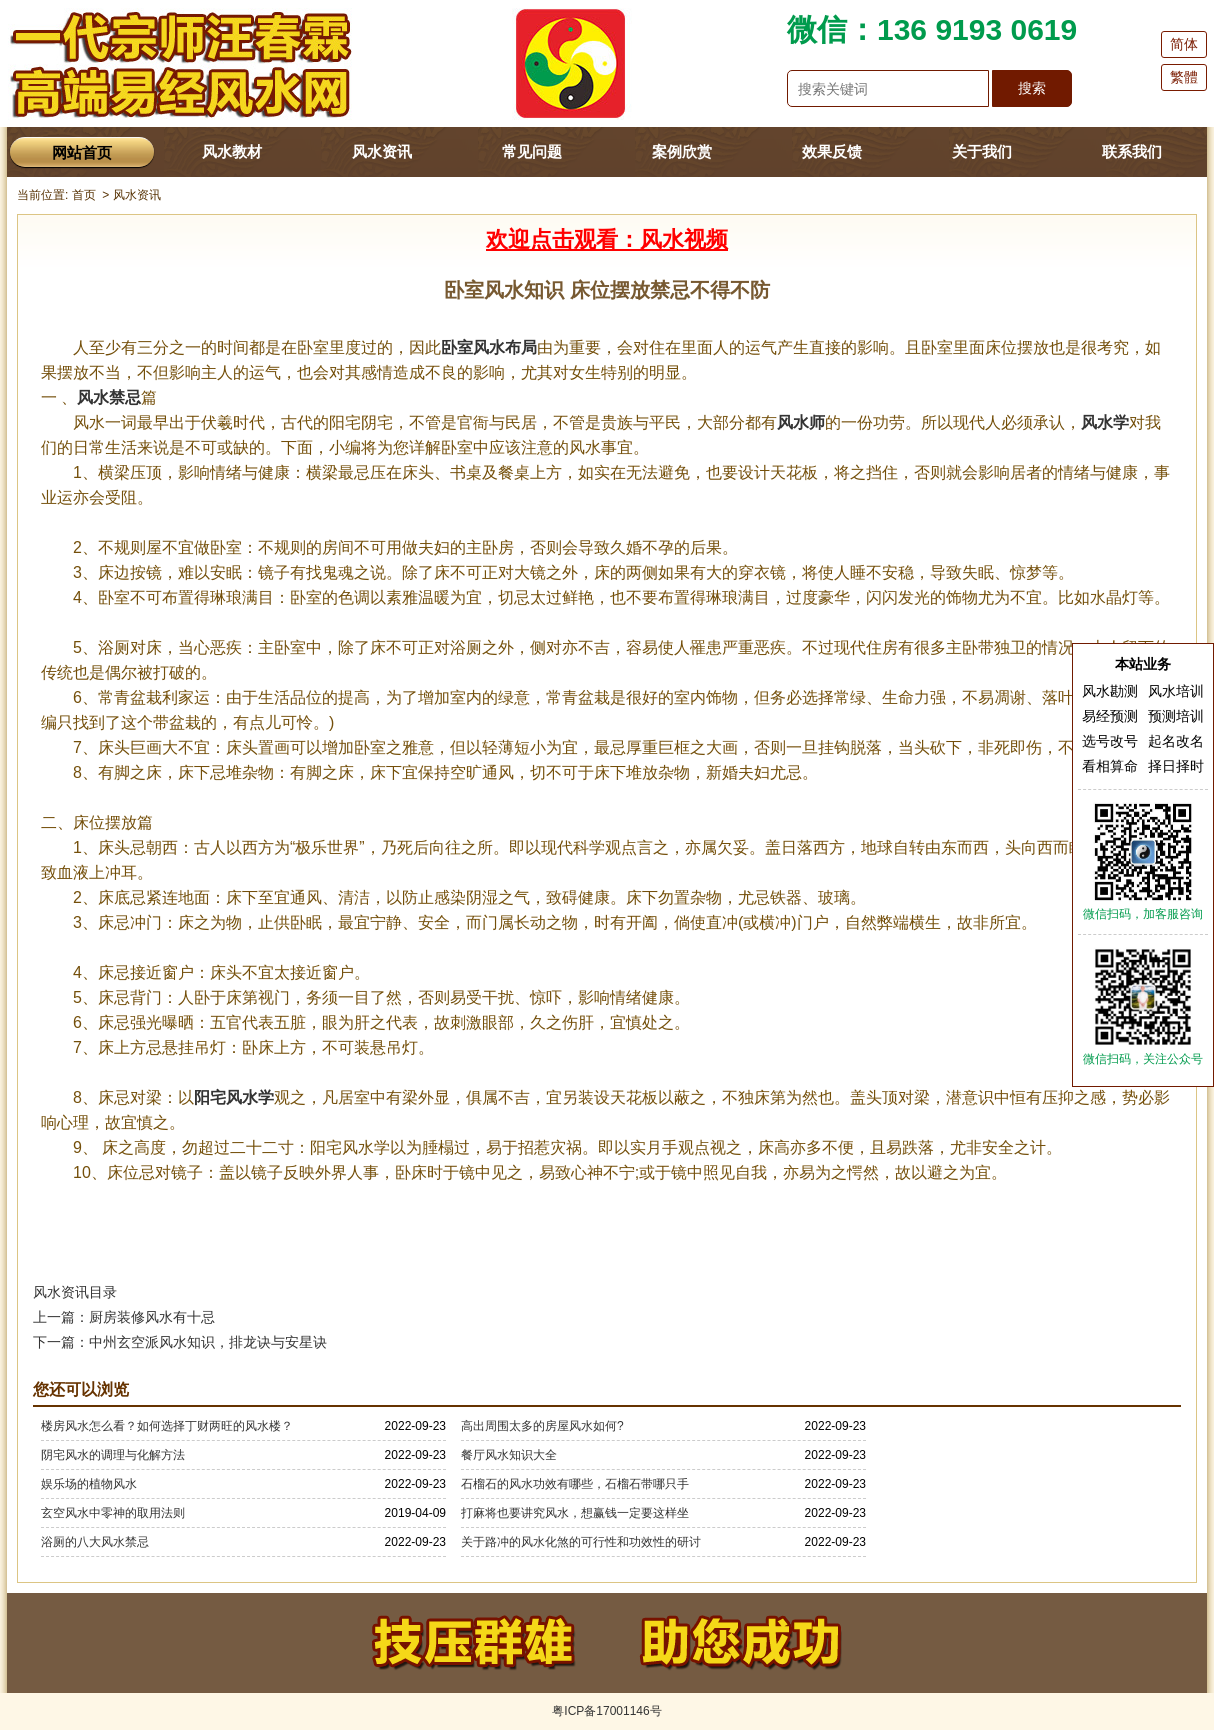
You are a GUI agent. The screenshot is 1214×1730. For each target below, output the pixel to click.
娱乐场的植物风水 (89, 1484)
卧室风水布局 (489, 347)
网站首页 (82, 152)
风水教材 (232, 151)
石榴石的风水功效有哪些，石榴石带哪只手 (575, 1484)
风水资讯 (382, 151)
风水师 (801, 422)
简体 (1184, 44)
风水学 (1105, 422)
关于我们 (982, 151)
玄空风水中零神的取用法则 (113, 1513)
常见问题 (532, 151)
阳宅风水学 (234, 1097)
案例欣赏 (682, 151)
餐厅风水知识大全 (509, 1455)
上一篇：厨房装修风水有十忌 (124, 1317)
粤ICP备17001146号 (606, 1711)
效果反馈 (832, 151)
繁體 (1184, 77)
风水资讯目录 (75, 1292)
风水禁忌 (109, 397)
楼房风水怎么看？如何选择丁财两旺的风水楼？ (167, 1426)
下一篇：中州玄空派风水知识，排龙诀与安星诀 (180, 1342)
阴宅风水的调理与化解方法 (113, 1455)
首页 (84, 195)
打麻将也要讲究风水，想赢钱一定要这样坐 (575, 1513)
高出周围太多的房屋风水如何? (542, 1426)
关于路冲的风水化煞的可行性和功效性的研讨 (581, 1542)
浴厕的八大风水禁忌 (95, 1542)
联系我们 (1132, 151)
